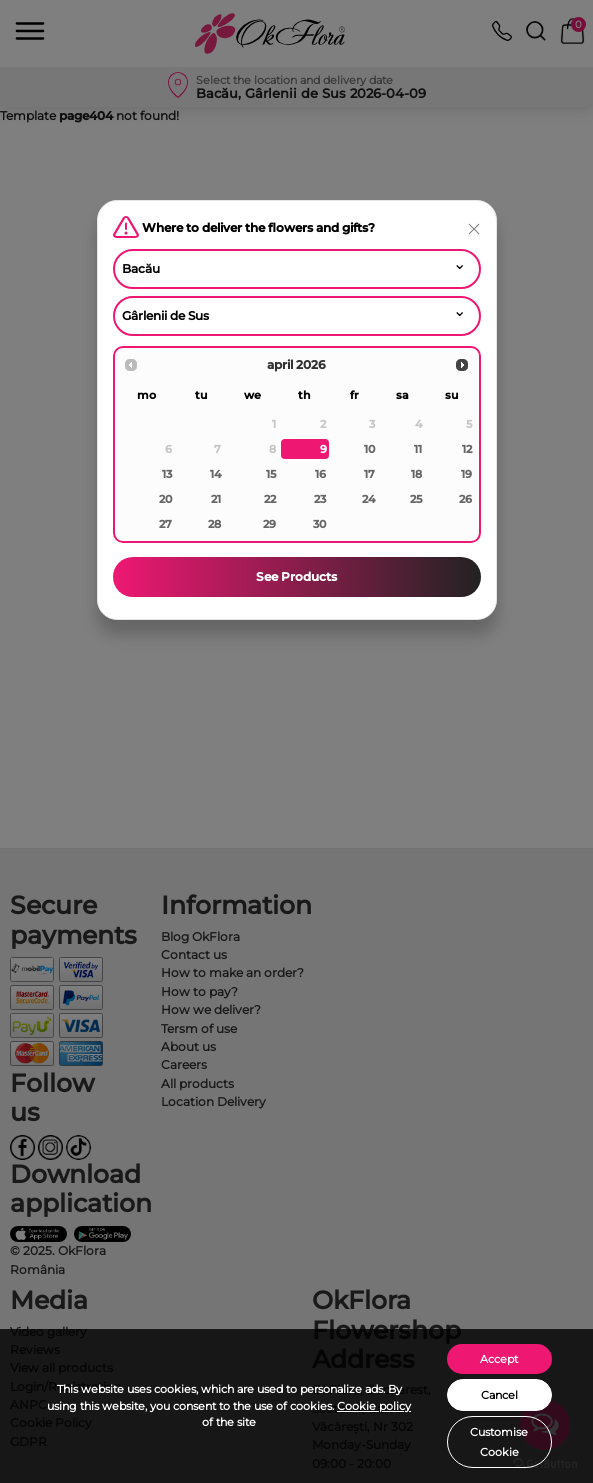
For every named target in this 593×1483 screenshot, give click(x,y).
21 (216, 499)
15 (271, 474)
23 (320, 499)
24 (368, 499)
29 (269, 524)
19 (466, 474)
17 (369, 474)
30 (319, 524)
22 (270, 499)
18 (416, 474)
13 (167, 474)
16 (320, 474)
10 (369, 449)
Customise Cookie (499, 1442)
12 (467, 449)
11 (418, 449)
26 (465, 499)
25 (416, 499)
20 (165, 499)
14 (215, 474)
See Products (296, 576)
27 (165, 524)
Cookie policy (374, 1406)
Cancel (499, 1395)
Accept (499, 1359)
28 (214, 524)
